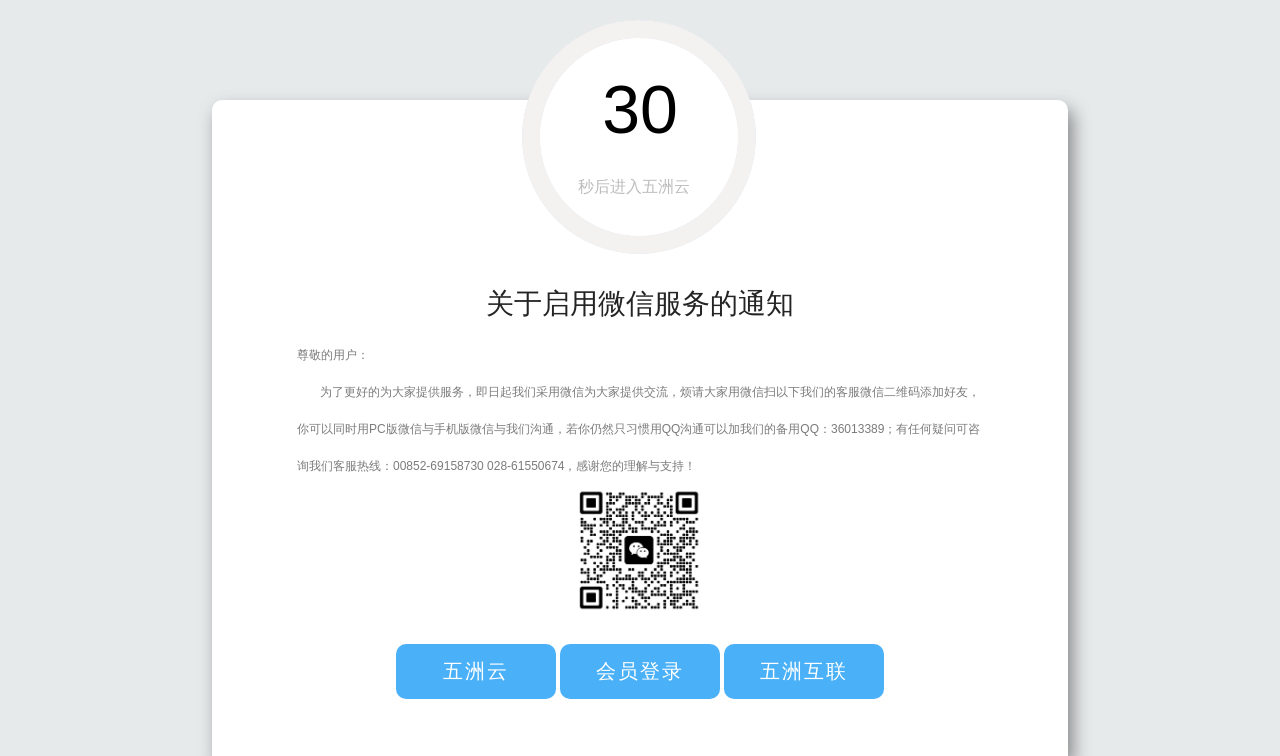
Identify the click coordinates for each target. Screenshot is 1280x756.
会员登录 (640, 671)
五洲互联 (804, 671)
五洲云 (476, 671)
